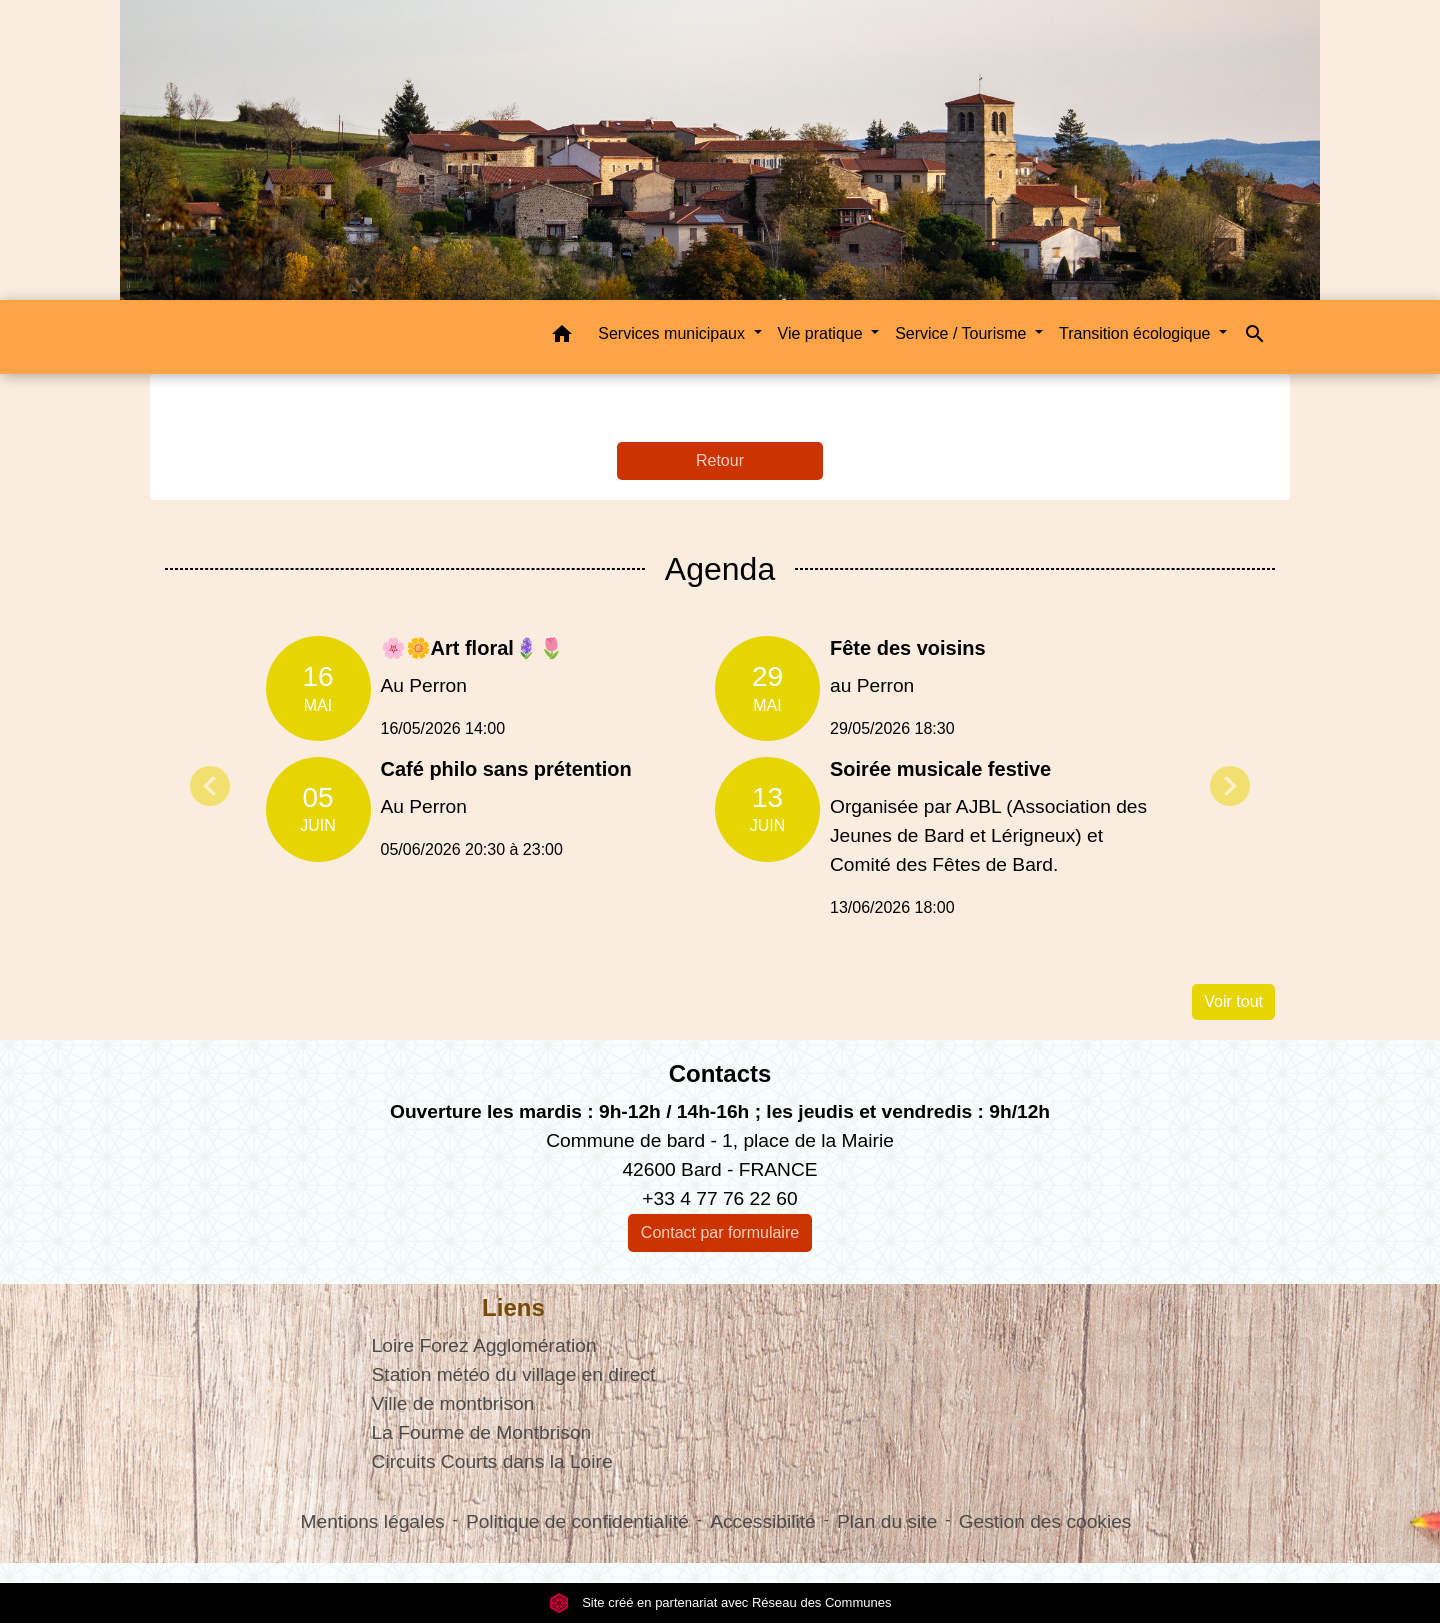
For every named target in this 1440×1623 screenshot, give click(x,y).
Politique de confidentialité (577, 1521)
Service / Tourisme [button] (963, 333)
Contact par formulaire (720, 1232)
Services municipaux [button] (673, 333)
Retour (720, 460)
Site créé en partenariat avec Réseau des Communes (720, 1602)
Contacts (720, 1073)
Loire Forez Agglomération (484, 1345)
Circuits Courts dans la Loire (492, 1461)
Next (1230, 786)
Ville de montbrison (453, 1403)
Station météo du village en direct (514, 1374)
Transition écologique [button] (1137, 333)
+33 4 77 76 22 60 (719, 1198)
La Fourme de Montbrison (482, 1432)
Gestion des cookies (1045, 1521)
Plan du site (887, 1521)
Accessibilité (763, 1521)
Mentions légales (373, 1521)
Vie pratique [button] (823, 333)
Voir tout (1233, 1001)
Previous (210, 786)
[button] (562, 337)
